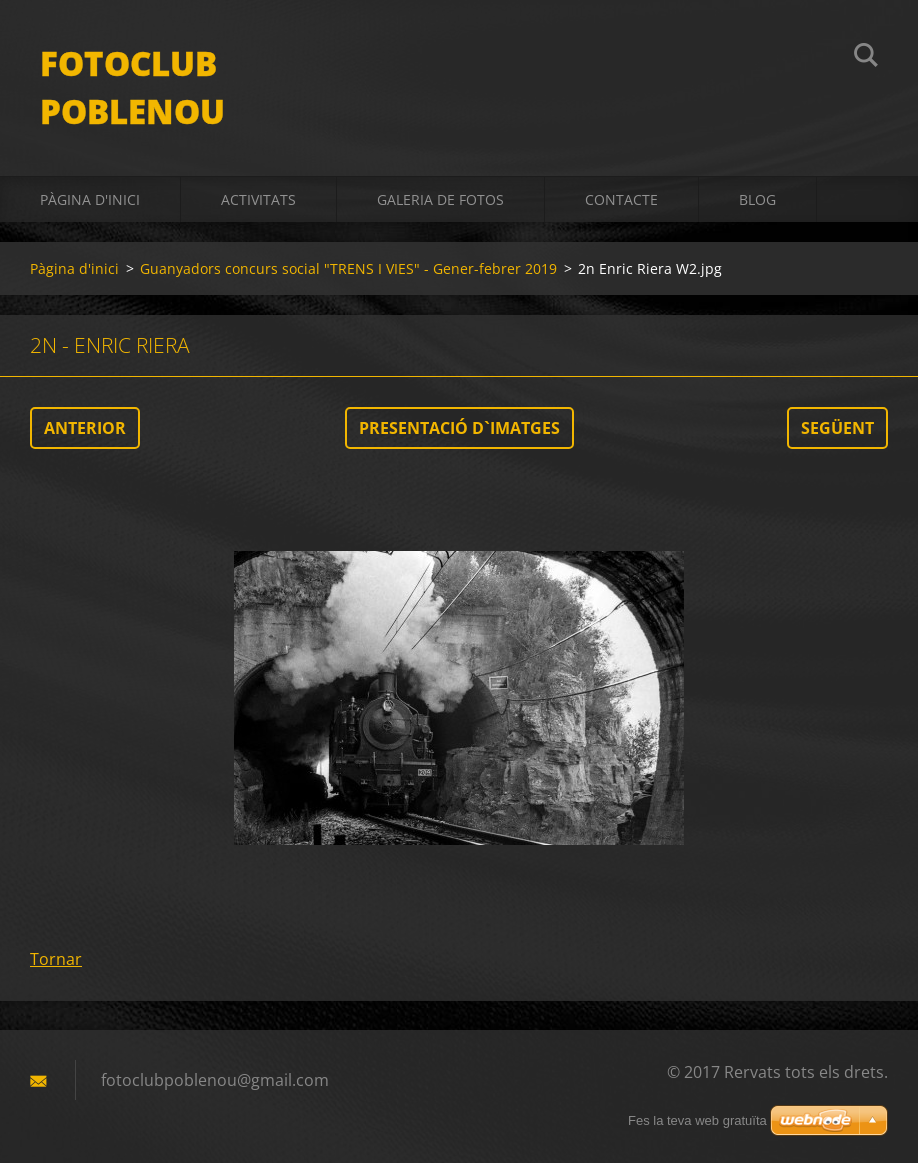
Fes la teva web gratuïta (697, 1120)
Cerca (866, 58)
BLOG (757, 199)
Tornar (56, 959)
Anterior (85, 428)
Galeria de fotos (440, 199)
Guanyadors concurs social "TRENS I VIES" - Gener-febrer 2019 (348, 268)
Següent (837, 428)
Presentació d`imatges (459, 428)
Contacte (621, 199)
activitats (258, 199)
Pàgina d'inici (90, 199)
